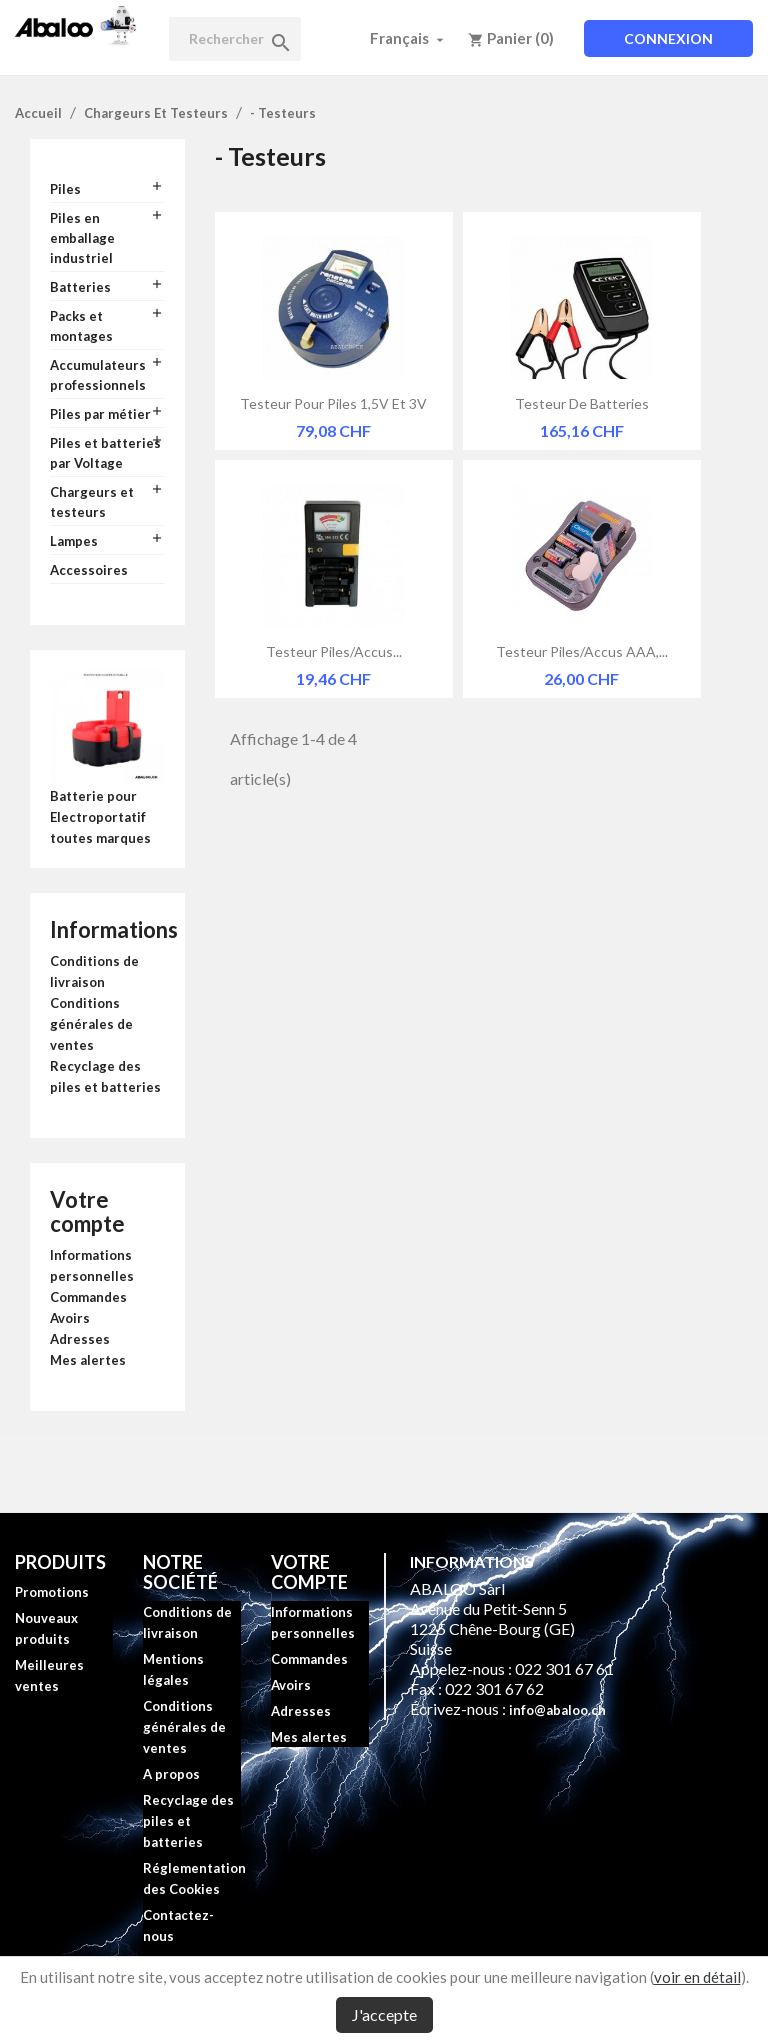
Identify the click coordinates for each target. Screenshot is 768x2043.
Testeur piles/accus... (334, 651)
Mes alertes (88, 1360)
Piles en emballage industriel (82, 238)
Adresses (80, 1339)
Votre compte (87, 1211)
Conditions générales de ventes (91, 1024)
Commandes (88, 1297)
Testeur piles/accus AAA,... (582, 651)
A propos (171, 1774)
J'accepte (384, 2014)
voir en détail (697, 1977)
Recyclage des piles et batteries (188, 1821)
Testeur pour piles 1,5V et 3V (333, 403)
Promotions (52, 1592)
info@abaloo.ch (557, 1710)
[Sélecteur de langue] (409, 38)
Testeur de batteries (582, 403)
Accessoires (89, 570)
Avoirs (70, 1318)
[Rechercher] (235, 39)
